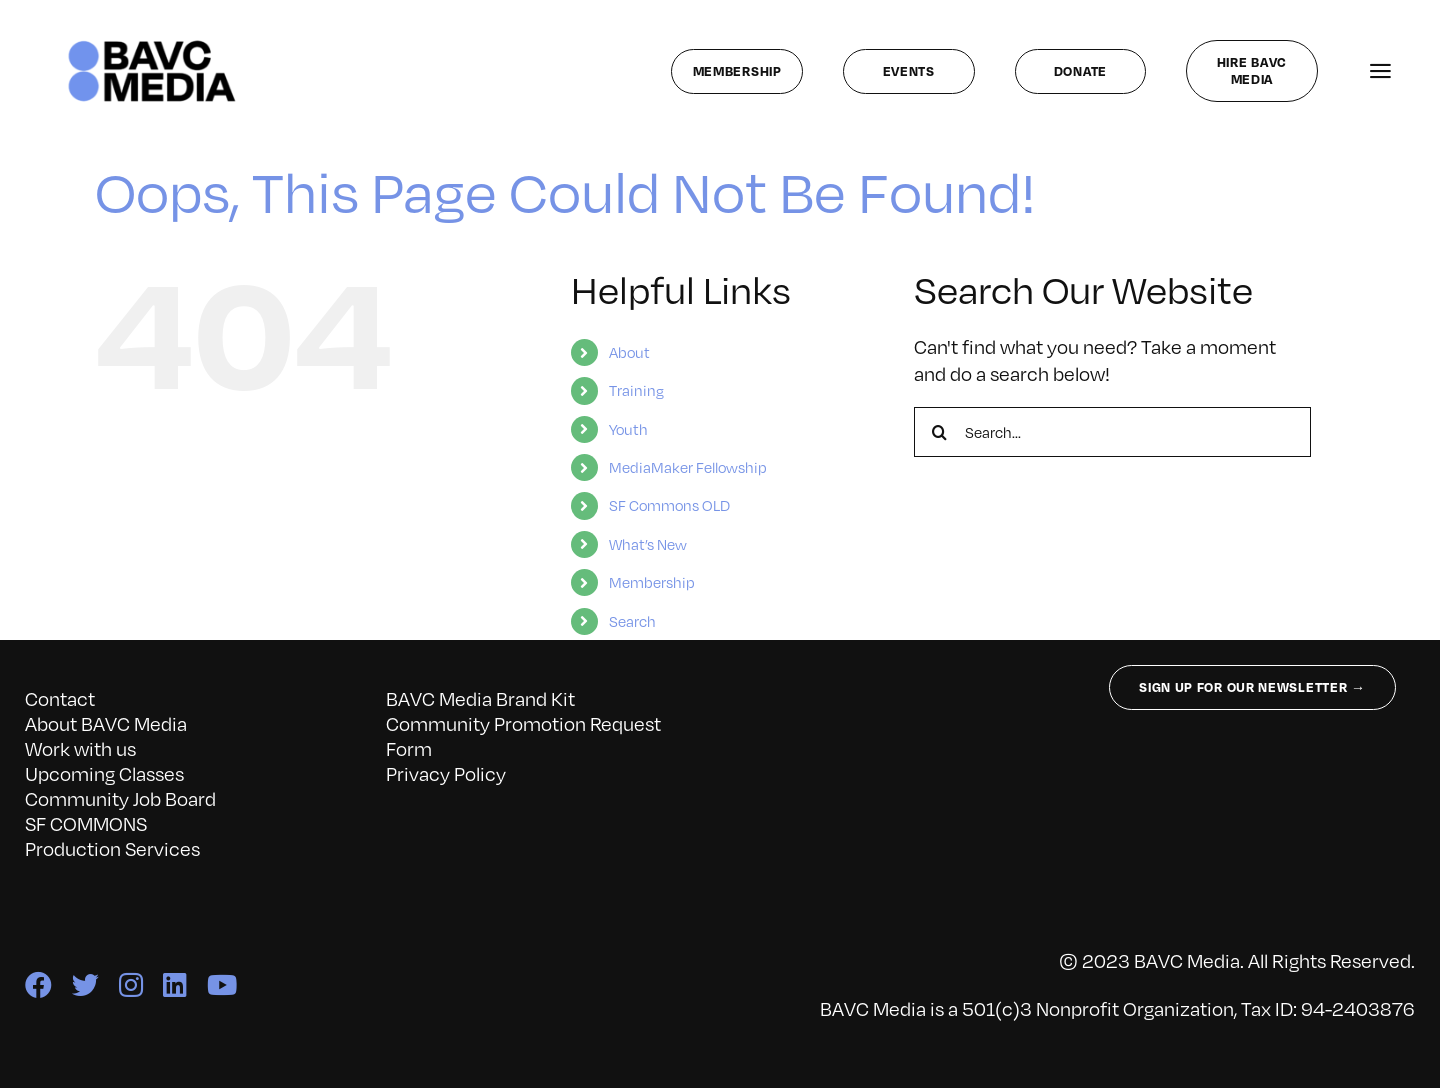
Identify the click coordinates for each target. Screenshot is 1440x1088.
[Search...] (1112, 432)
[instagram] (131, 984)
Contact (60, 698)
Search (632, 621)
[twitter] (85, 984)
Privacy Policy (446, 773)
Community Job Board (120, 798)
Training (636, 390)
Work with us (80, 748)
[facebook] (38, 984)
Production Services (112, 848)
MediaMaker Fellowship (688, 467)
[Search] (939, 432)
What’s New (648, 544)
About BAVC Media (106, 723)
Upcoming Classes (104, 773)
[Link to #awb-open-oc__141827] (1380, 71)
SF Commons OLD (669, 505)
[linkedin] (175, 984)
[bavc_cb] (152, 45)
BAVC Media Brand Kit (480, 698)
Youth (628, 429)
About (629, 352)
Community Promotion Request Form (523, 735)
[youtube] (222, 984)
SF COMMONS (86, 823)
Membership (652, 582)
